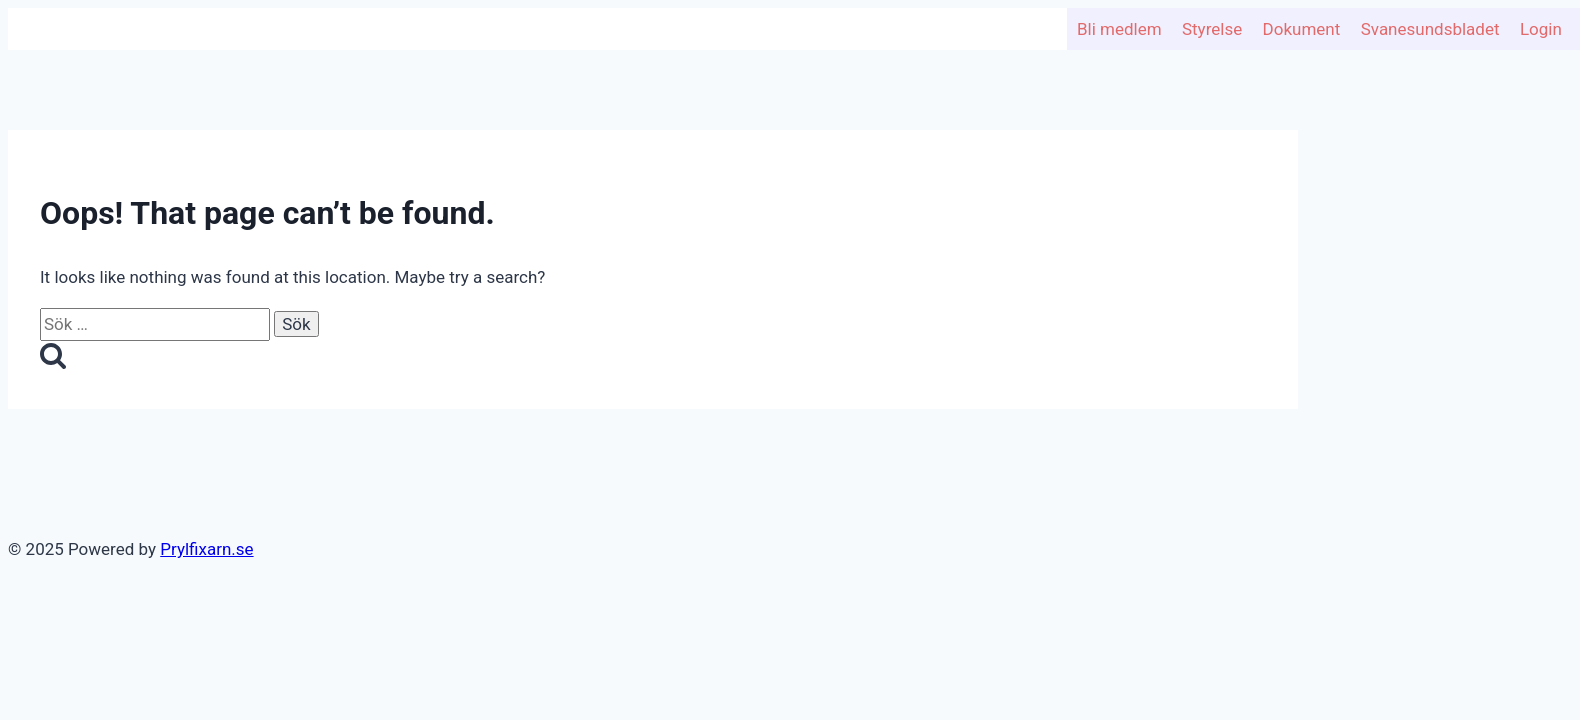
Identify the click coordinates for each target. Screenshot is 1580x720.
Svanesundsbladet (1430, 29)
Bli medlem (1119, 29)
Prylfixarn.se (206, 549)
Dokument (1302, 29)
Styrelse (1212, 29)
